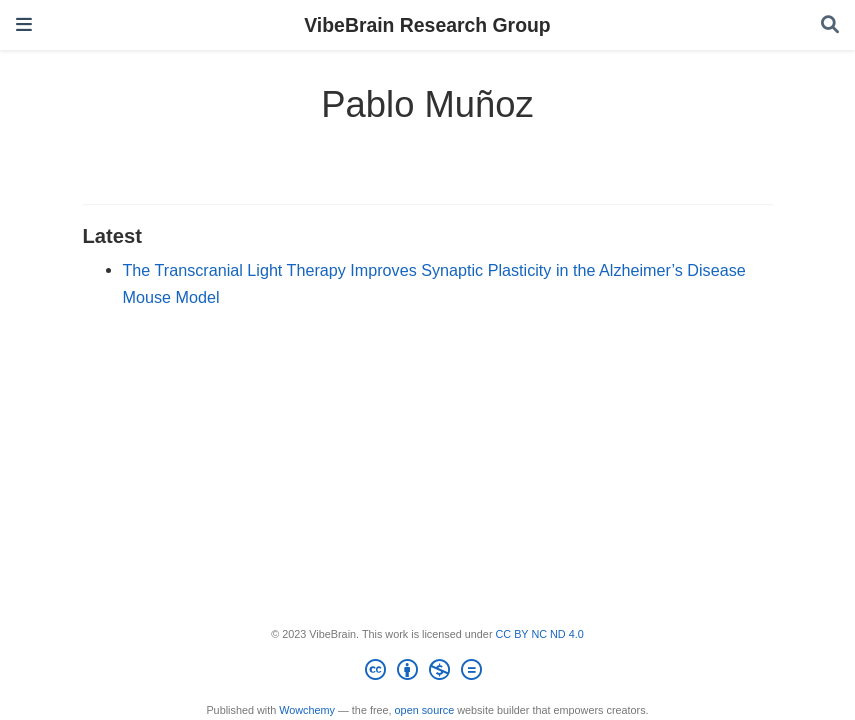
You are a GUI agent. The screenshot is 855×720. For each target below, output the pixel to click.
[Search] (830, 25)
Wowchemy (307, 710)
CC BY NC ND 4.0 (540, 634)
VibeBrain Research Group (427, 25)
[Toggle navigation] (24, 24)
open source (425, 710)
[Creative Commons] (427, 673)
